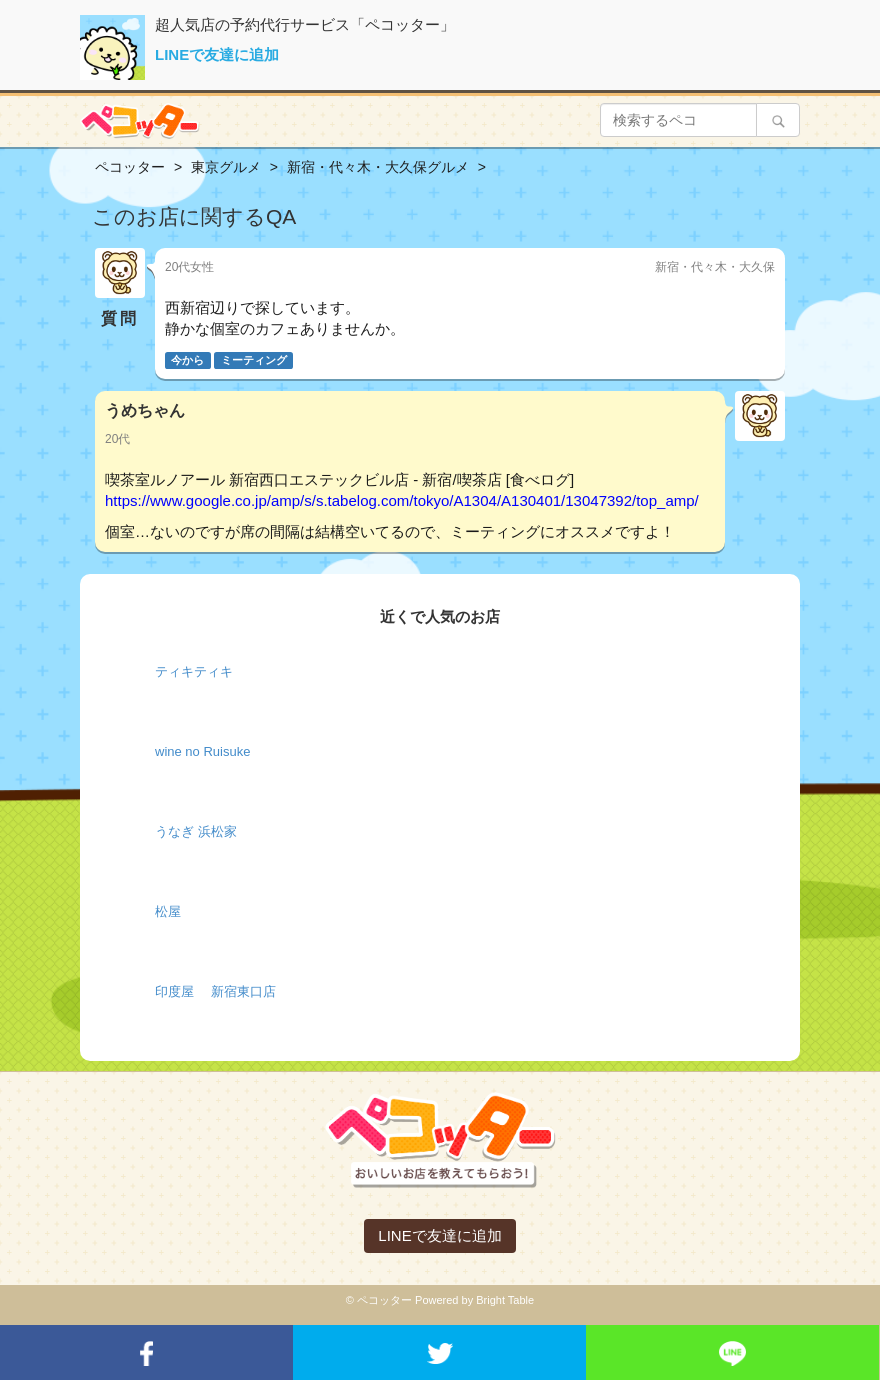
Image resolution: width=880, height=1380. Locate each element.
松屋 (168, 911)
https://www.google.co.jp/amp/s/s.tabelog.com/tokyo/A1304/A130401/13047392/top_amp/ (402, 500)
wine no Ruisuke (202, 751)
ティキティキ (194, 671)
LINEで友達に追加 (217, 54)
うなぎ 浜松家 (196, 831)
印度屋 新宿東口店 (215, 991)
